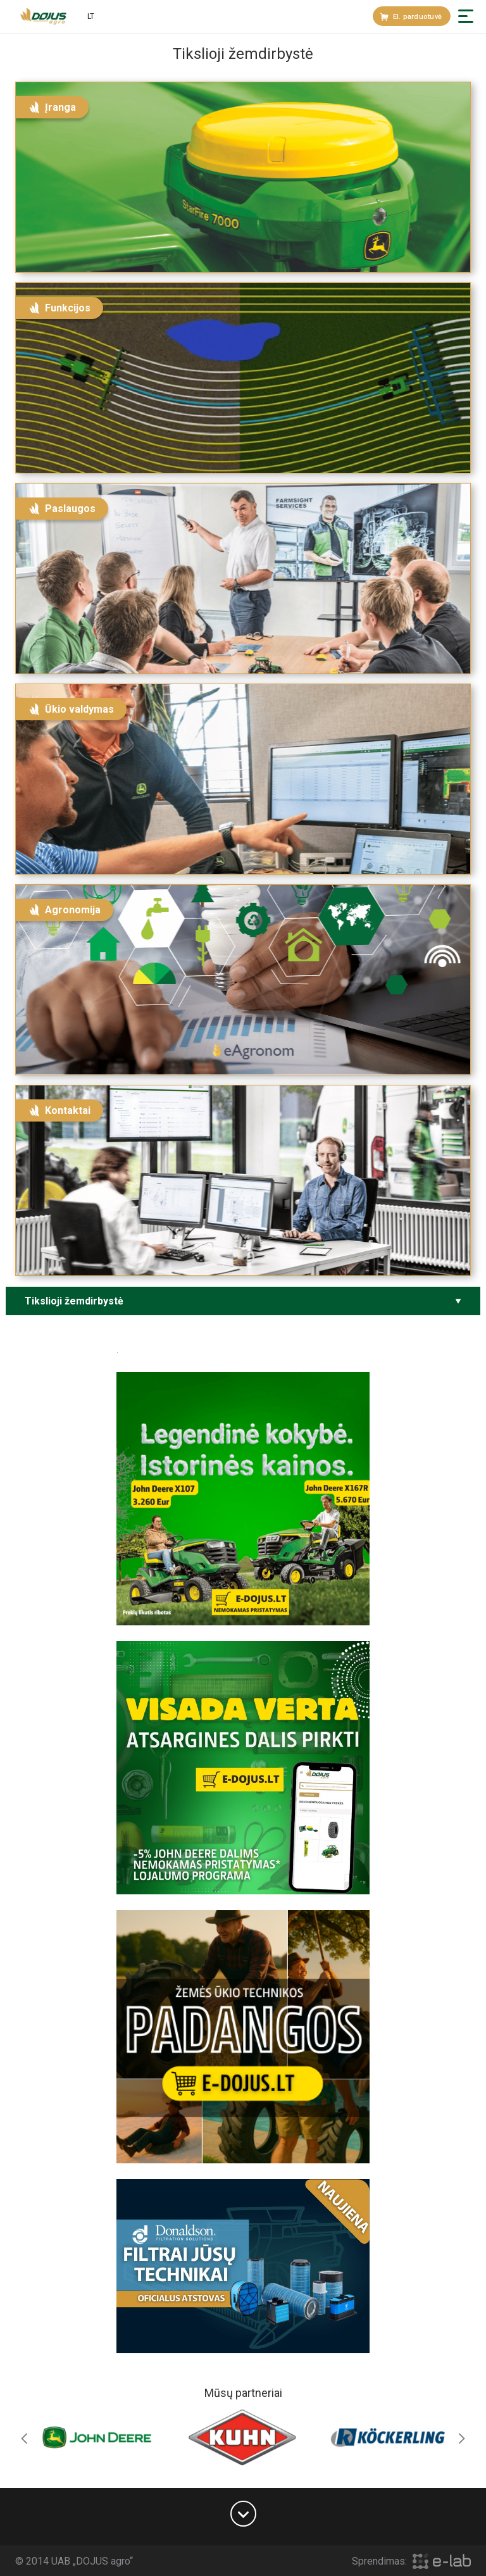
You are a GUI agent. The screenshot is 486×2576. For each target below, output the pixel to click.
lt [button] (90, 16)
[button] (465, 16)
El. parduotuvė (411, 17)
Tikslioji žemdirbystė (74, 1301)
